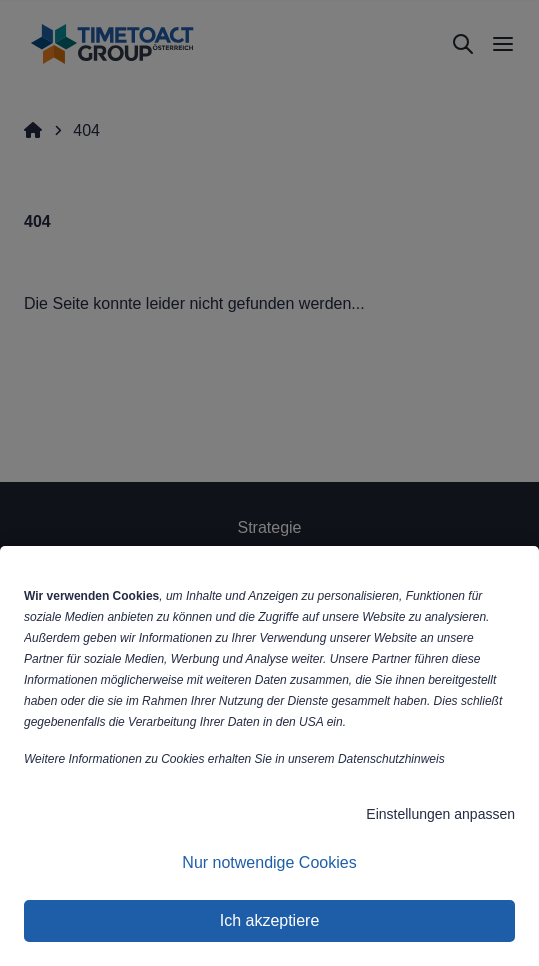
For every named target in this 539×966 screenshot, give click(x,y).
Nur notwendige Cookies (269, 862)
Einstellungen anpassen (440, 814)
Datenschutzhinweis (391, 759)
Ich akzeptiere (270, 920)
